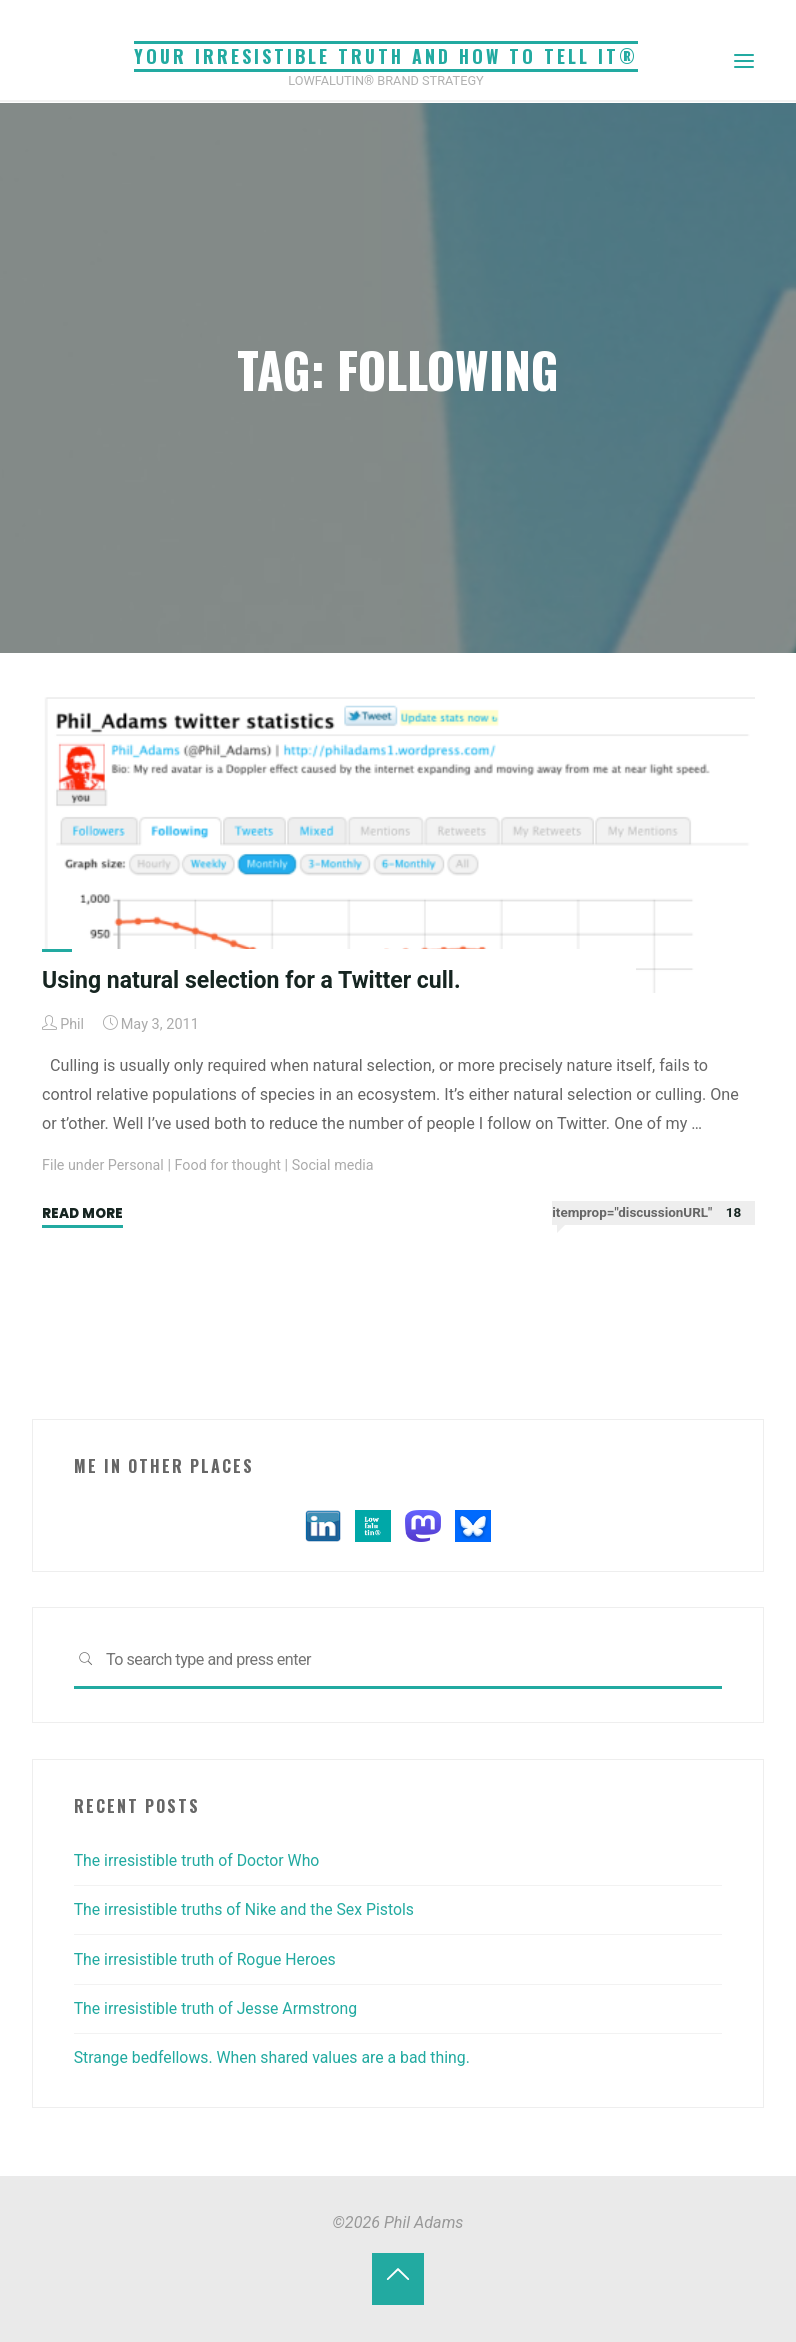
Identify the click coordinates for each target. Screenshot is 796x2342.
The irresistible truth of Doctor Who (199, 1860)
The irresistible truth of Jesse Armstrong (218, 2008)
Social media (336, 1165)
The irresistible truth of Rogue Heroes (208, 1959)
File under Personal (104, 1165)
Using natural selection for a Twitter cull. (255, 980)
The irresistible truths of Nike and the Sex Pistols (247, 1909)
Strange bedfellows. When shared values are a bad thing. (276, 2057)
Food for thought (230, 1165)
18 (732, 1212)
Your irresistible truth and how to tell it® (386, 56)
